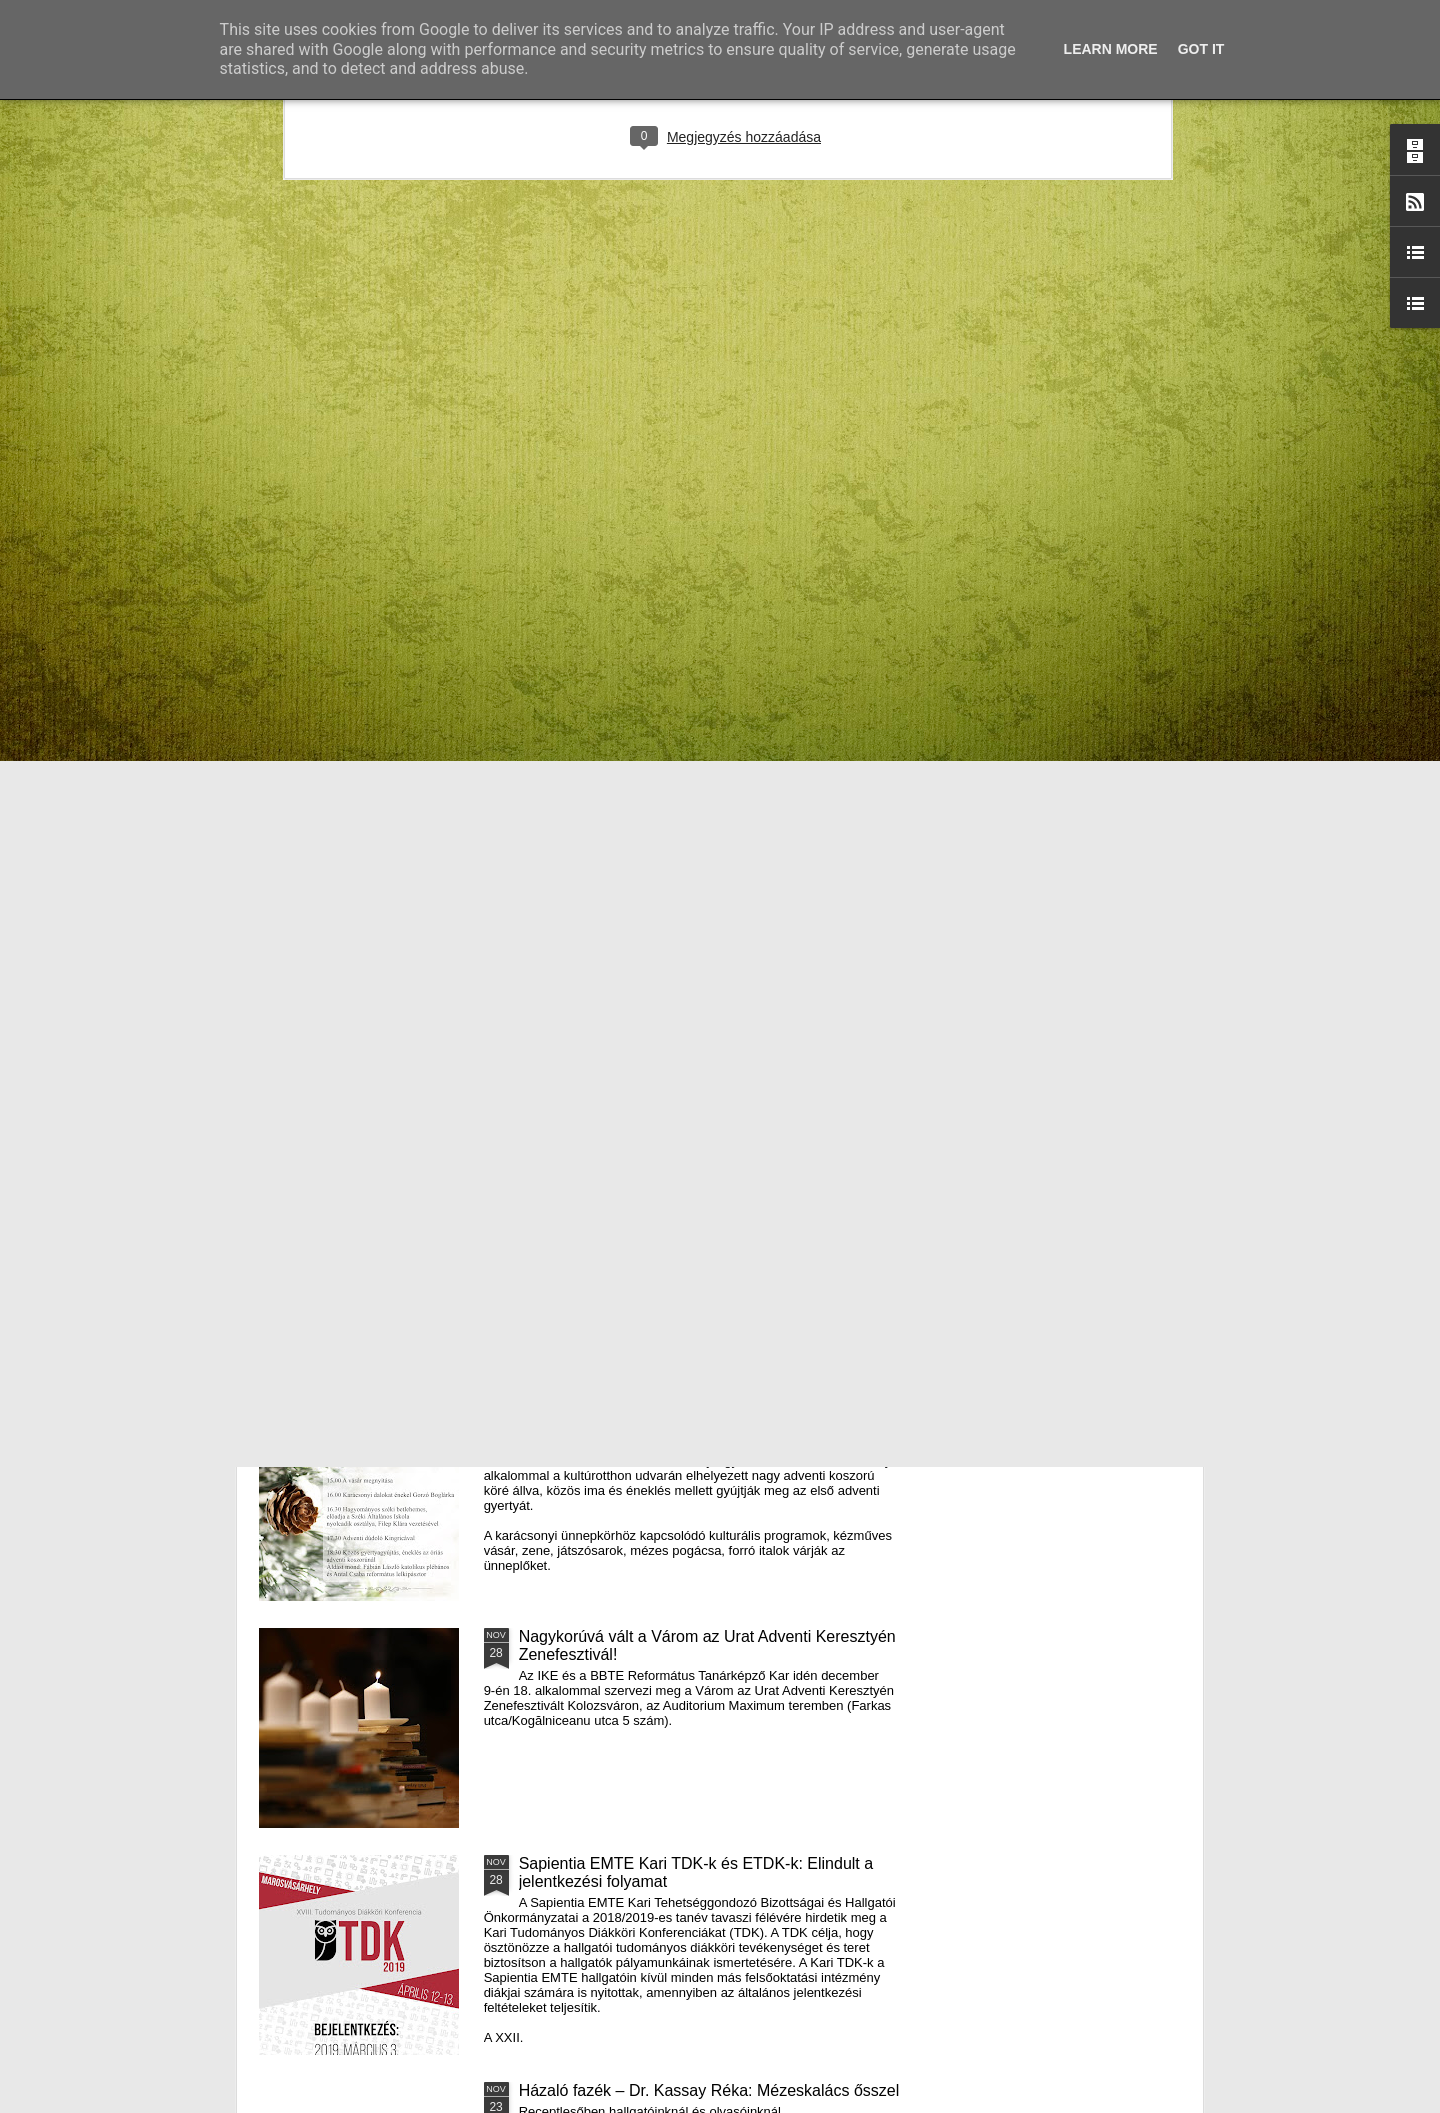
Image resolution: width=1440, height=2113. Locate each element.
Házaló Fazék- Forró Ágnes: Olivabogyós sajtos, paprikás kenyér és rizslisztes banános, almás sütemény (613, 822)
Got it (1201, 49)
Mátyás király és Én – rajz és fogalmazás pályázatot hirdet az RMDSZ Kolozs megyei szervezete (370, 822)
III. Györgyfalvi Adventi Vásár (621, 1409)
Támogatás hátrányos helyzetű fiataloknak (669, 955)
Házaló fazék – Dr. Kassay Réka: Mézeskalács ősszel (709, 2090)
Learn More (1111, 49)
